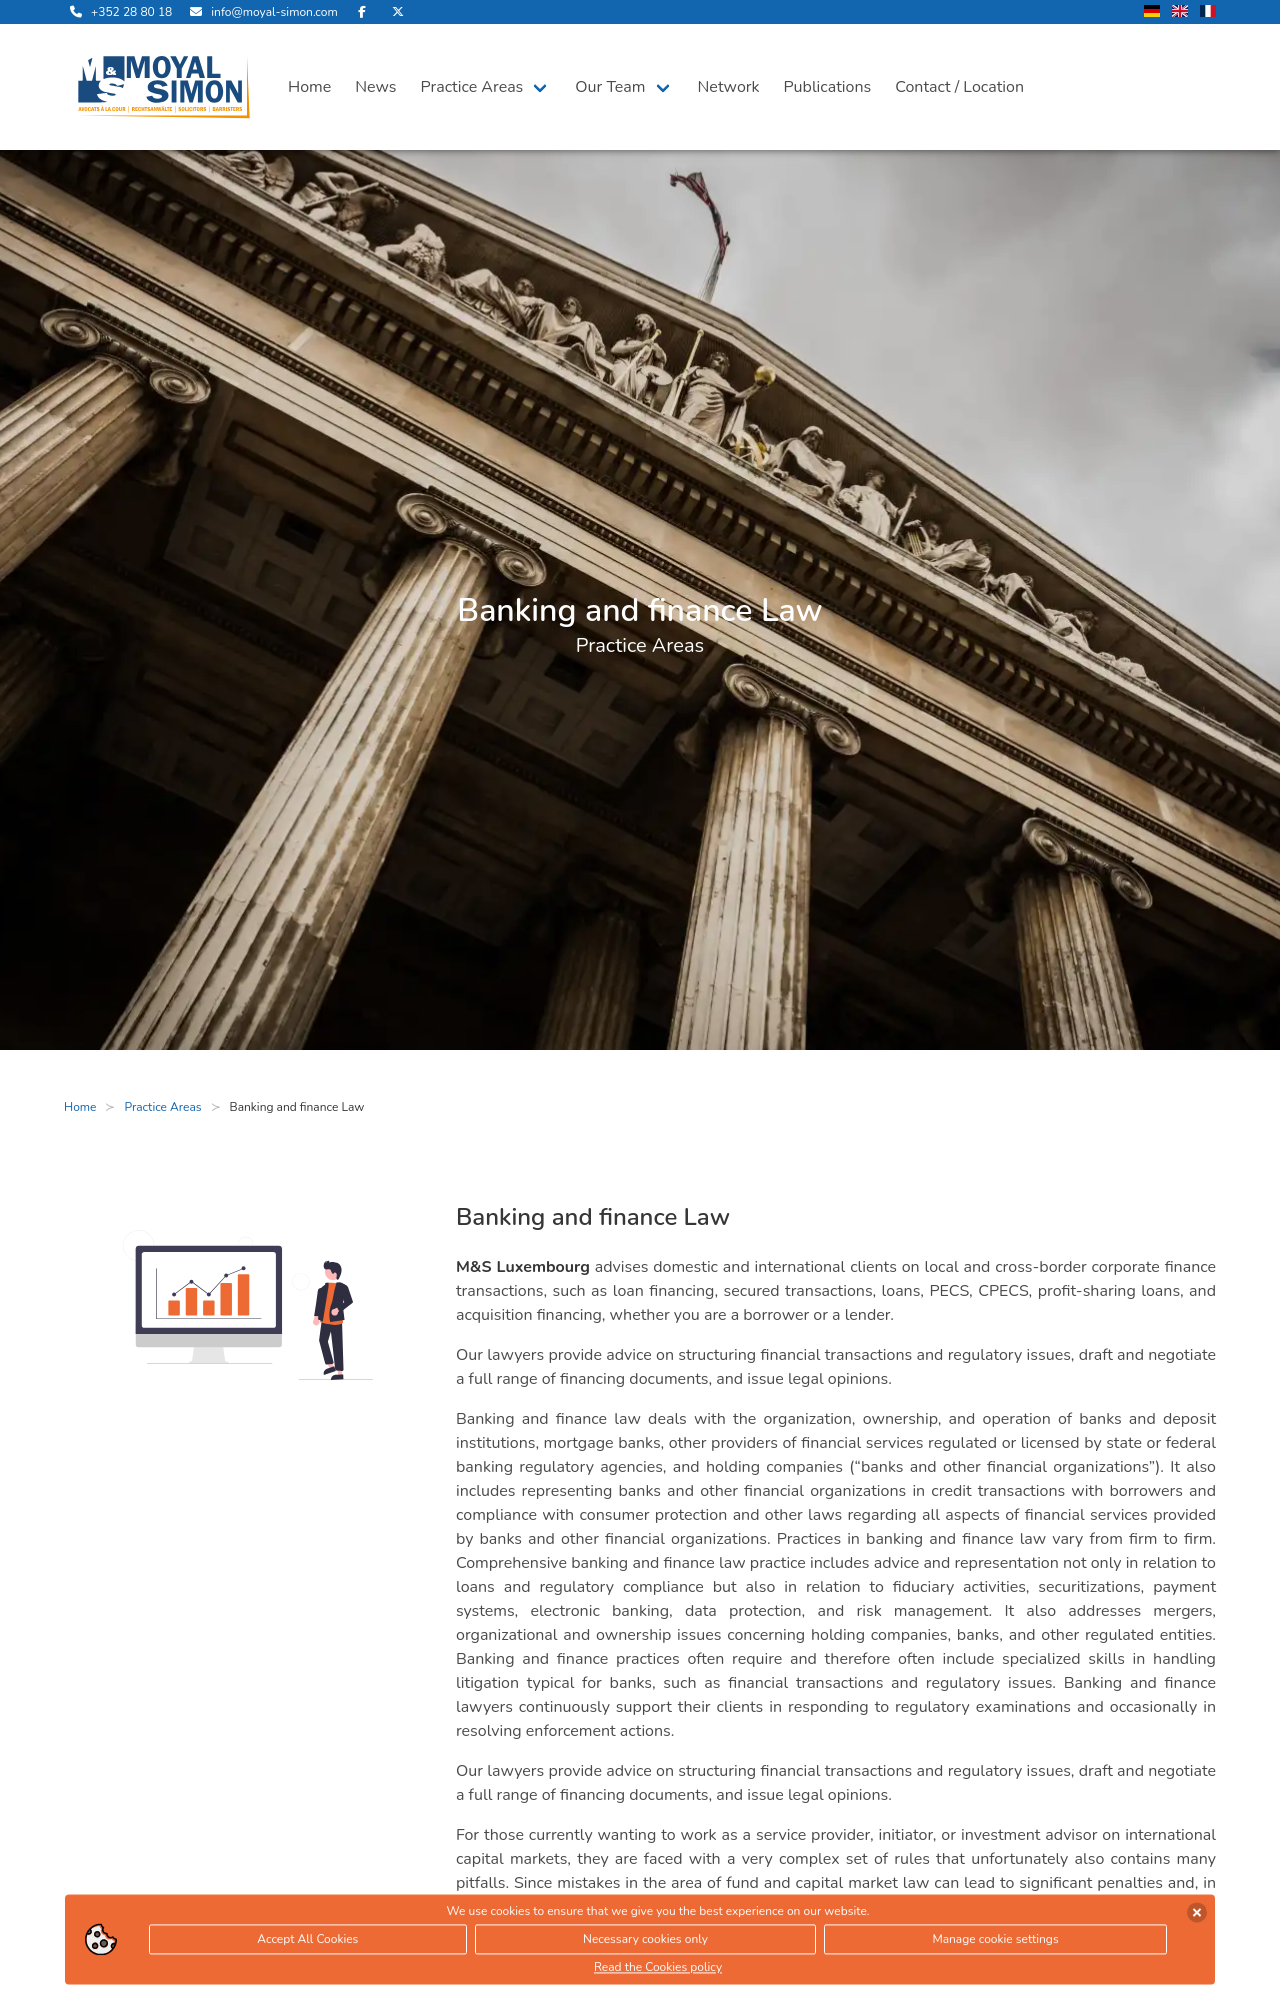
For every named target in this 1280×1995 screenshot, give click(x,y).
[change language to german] (1152, 12)
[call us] (118, 12)
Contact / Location (959, 87)
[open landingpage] (164, 87)
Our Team (610, 87)
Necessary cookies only (645, 1942)
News (375, 87)
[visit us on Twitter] (398, 12)
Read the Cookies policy (658, 1970)
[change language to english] (1180, 12)
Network (729, 87)
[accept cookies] (1197, 1915)
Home (309, 87)
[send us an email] (260, 12)
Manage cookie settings (995, 1942)
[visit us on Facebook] (362, 12)
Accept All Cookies (307, 1942)
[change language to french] (1208, 12)
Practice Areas (472, 87)
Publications (828, 87)
